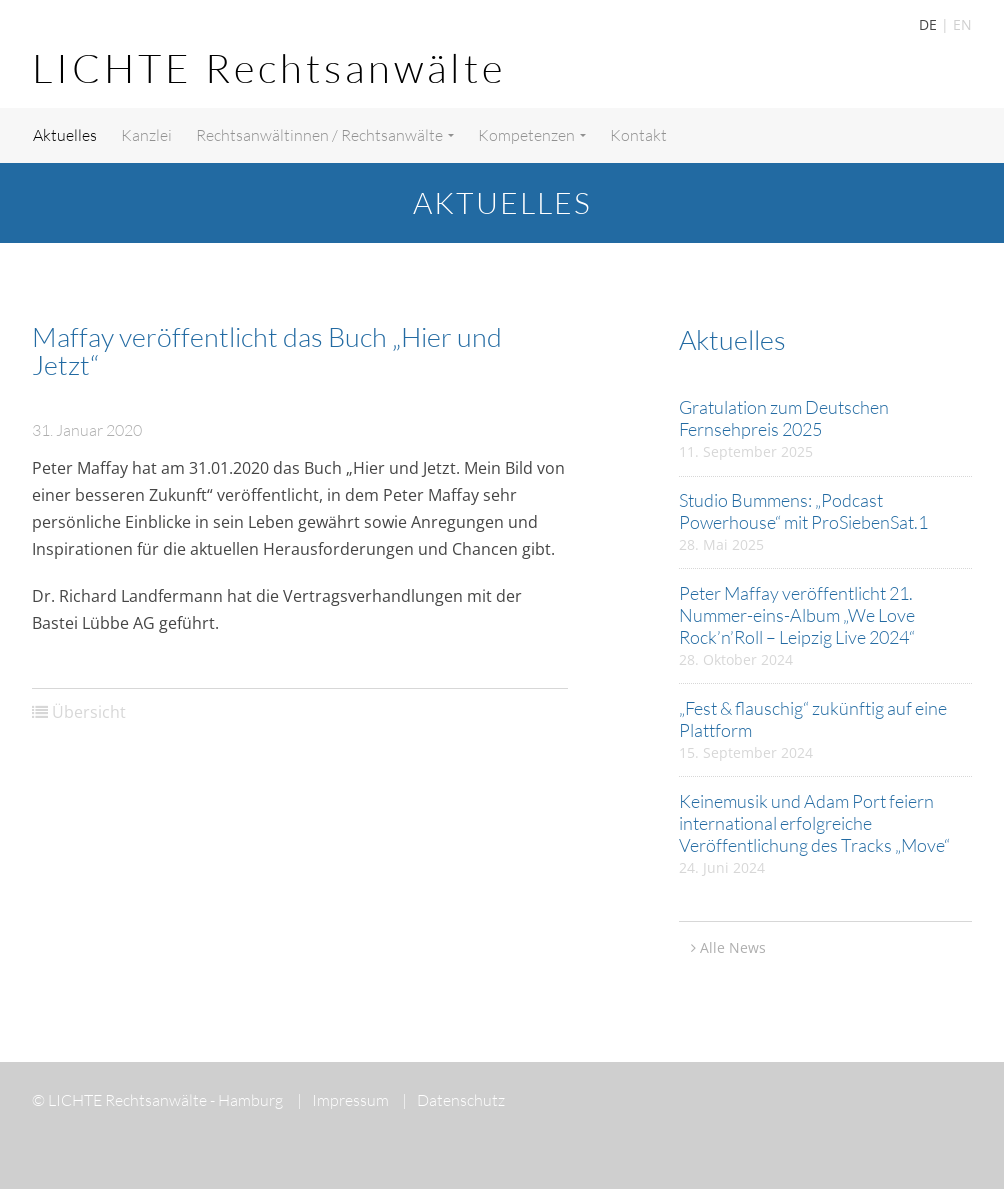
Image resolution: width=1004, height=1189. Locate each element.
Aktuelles (65, 135)
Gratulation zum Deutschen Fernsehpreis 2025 (784, 418)
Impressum (343, 1100)
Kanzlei (146, 135)
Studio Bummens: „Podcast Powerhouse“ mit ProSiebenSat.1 (803, 511)
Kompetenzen (532, 135)
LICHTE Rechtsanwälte (269, 67)
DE (928, 24)
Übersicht (89, 712)
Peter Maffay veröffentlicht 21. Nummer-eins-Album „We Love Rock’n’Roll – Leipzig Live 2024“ (797, 615)
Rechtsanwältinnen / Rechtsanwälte (325, 135)
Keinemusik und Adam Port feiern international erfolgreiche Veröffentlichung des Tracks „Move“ (814, 823)
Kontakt (638, 135)
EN (962, 24)
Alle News (733, 947)
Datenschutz (453, 1100)
